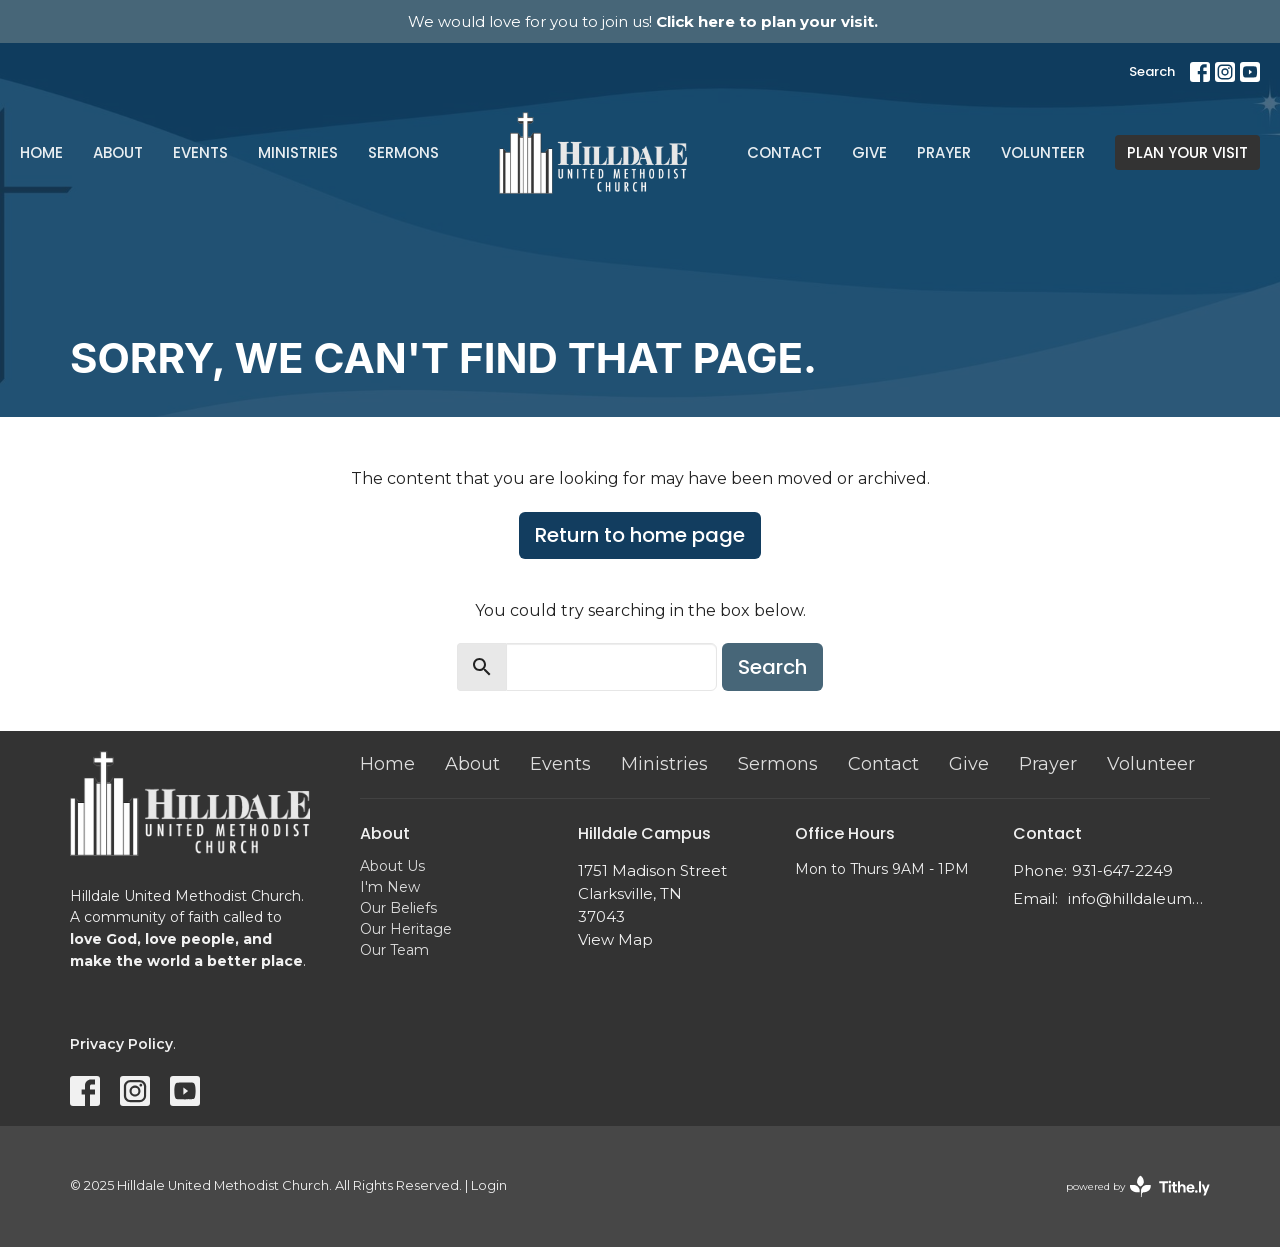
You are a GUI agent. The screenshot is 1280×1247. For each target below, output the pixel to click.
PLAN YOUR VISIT (1187, 152)
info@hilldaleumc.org (1139, 898)
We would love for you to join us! (643, 21)
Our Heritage (406, 929)
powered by (1138, 1186)
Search (1152, 71)
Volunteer (1043, 152)
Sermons (403, 152)
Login (489, 1185)
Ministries (298, 152)
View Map (615, 939)
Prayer (944, 152)
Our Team (394, 950)
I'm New (390, 887)
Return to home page (640, 535)
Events (200, 152)
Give (869, 152)
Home (41, 152)
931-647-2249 (1122, 870)
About (118, 152)
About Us (392, 866)
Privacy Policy (121, 1044)
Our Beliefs (398, 908)
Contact (784, 152)
